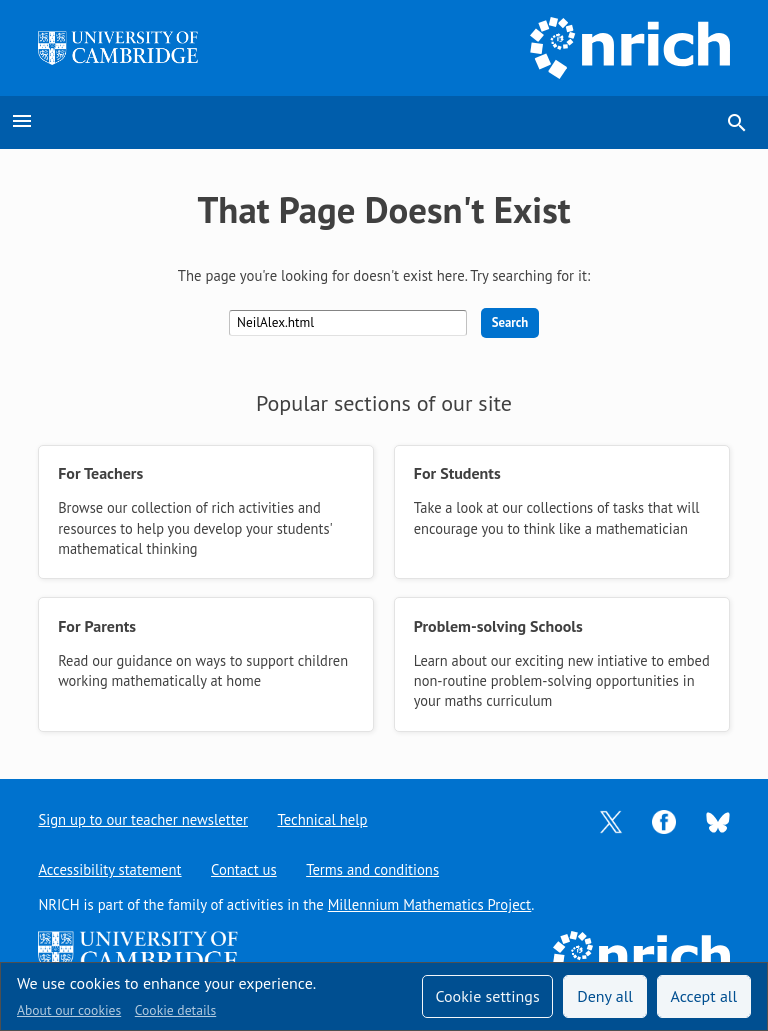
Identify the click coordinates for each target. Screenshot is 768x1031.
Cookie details (175, 1010)
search (737, 123)
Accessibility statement (109, 869)
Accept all (704, 996)
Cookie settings (487, 996)
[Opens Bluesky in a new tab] (718, 820)
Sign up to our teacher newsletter (143, 819)
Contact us (244, 869)
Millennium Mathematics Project (430, 904)
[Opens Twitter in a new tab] (611, 820)
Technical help (323, 819)
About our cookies (69, 1010)
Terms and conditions (373, 869)
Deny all (605, 996)
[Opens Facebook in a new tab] (664, 820)
